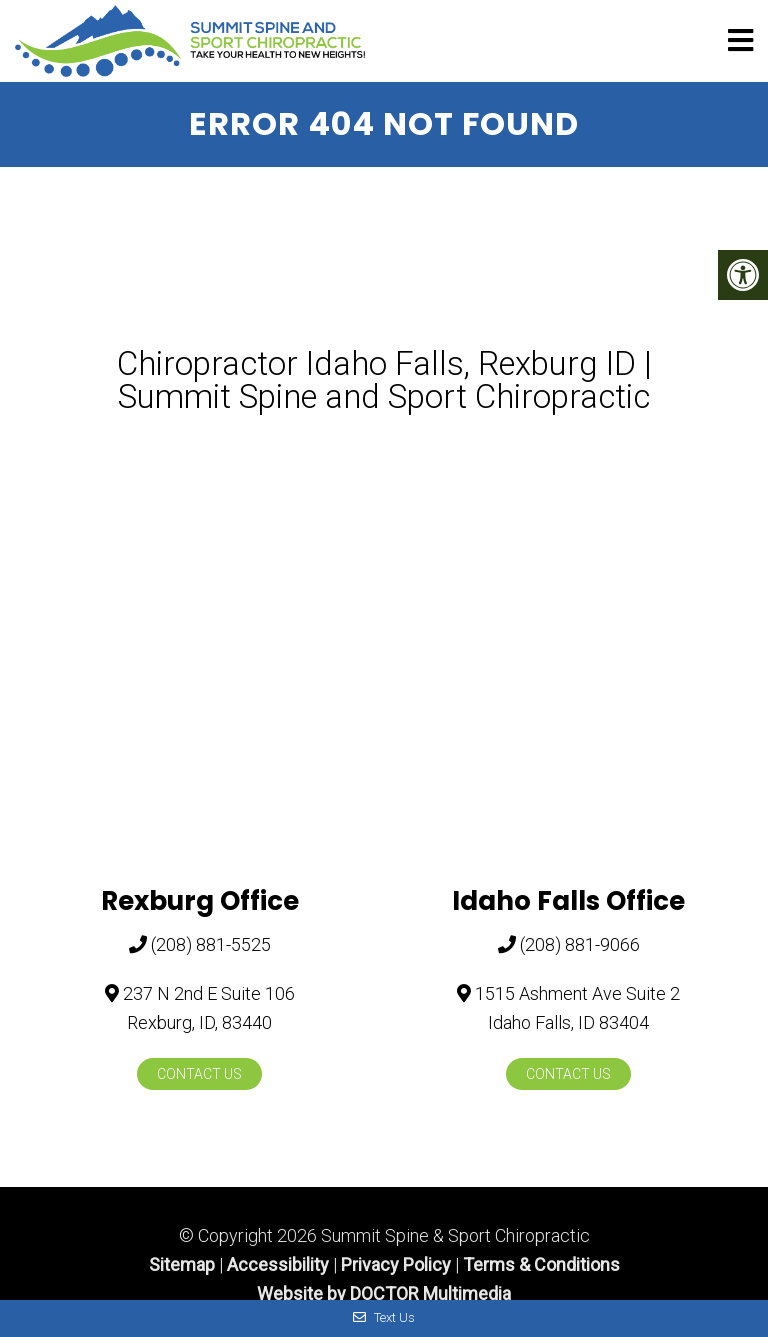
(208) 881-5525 (211, 944)
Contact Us (199, 1074)
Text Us (384, 1317)
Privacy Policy (396, 1265)
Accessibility (278, 1265)
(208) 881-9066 (580, 944)
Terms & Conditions (541, 1265)
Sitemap (182, 1265)
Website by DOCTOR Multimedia (384, 1294)
